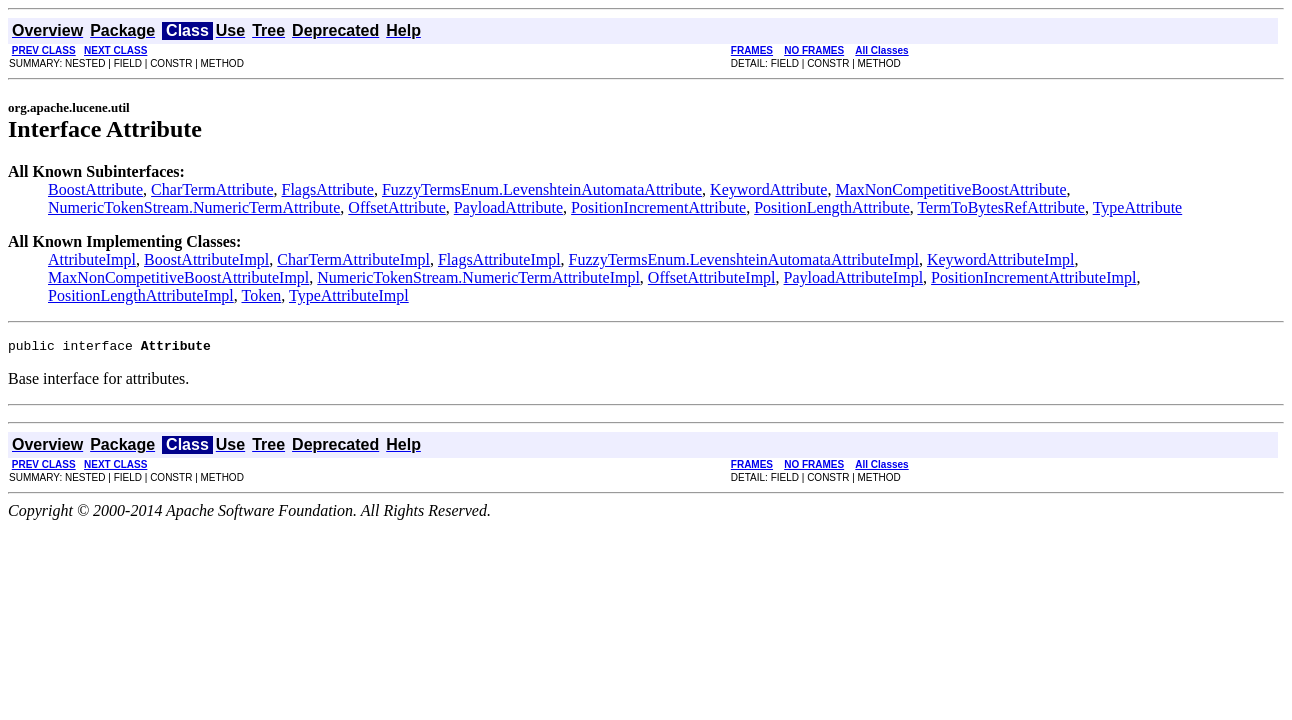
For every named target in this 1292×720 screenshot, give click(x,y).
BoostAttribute (95, 189)
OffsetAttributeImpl (712, 277)
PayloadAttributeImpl (854, 277)
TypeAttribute (1138, 207)
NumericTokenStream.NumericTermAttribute (194, 207)
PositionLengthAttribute (832, 207)
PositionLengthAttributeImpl (141, 295)
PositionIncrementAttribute (658, 207)
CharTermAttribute (212, 189)
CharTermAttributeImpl (353, 259)
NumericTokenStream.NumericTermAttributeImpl (478, 277)
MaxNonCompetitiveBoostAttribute (950, 189)
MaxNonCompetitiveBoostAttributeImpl (178, 277)
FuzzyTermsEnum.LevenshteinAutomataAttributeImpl (744, 259)
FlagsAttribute (328, 189)
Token (261, 295)
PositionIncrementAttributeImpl (1033, 277)
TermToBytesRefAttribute (1001, 207)
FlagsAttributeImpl (499, 259)
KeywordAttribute (768, 189)
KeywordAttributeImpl (1001, 259)
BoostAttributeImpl (206, 259)
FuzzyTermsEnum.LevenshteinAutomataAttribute (542, 189)
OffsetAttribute (396, 207)
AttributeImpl (92, 259)
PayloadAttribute (508, 207)
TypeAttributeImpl (349, 295)
